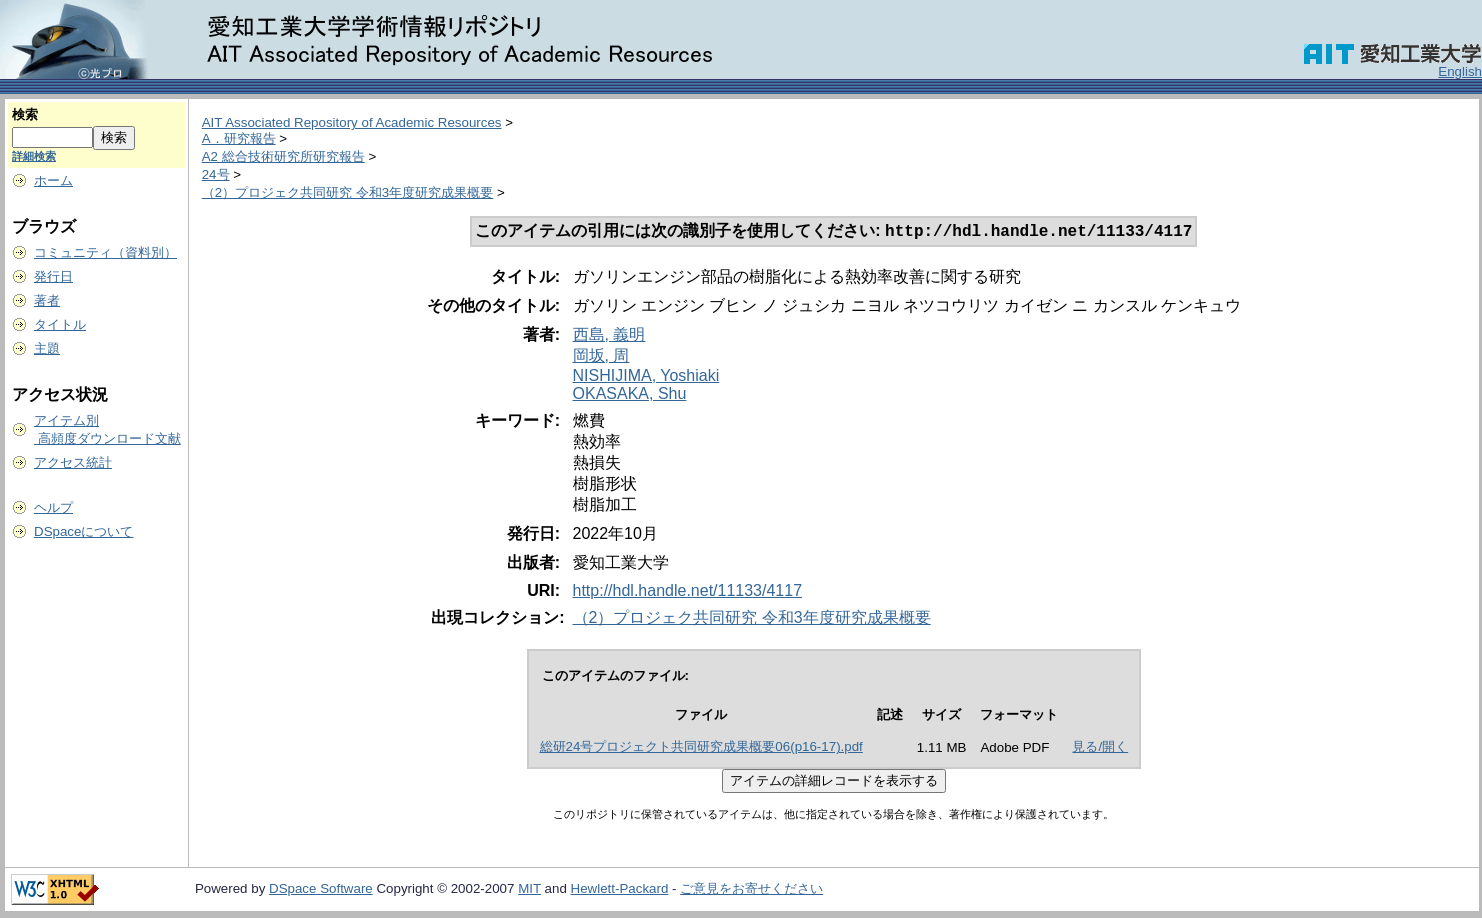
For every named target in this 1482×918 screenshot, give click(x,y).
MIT (529, 890)
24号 (216, 174)
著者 (47, 300)
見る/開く (1100, 748)
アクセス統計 (73, 462)
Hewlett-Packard (620, 890)
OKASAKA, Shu (630, 395)
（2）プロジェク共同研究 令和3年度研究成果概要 (348, 192)
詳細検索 (34, 156)
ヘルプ (53, 507)
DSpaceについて (83, 531)
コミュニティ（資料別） (105, 252)
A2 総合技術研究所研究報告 (283, 156)
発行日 (53, 276)
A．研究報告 (239, 138)
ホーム (53, 180)
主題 (47, 348)
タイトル (60, 324)
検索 (25, 114)
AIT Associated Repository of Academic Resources (352, 122)
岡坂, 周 (601, 357)
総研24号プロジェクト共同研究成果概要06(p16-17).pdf (701, 748)
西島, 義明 (609, 336)
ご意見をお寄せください (751, 890)
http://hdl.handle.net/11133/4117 (688, 592)
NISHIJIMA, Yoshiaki (646, 377)
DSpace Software (321, 890)
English (1460, 71)
